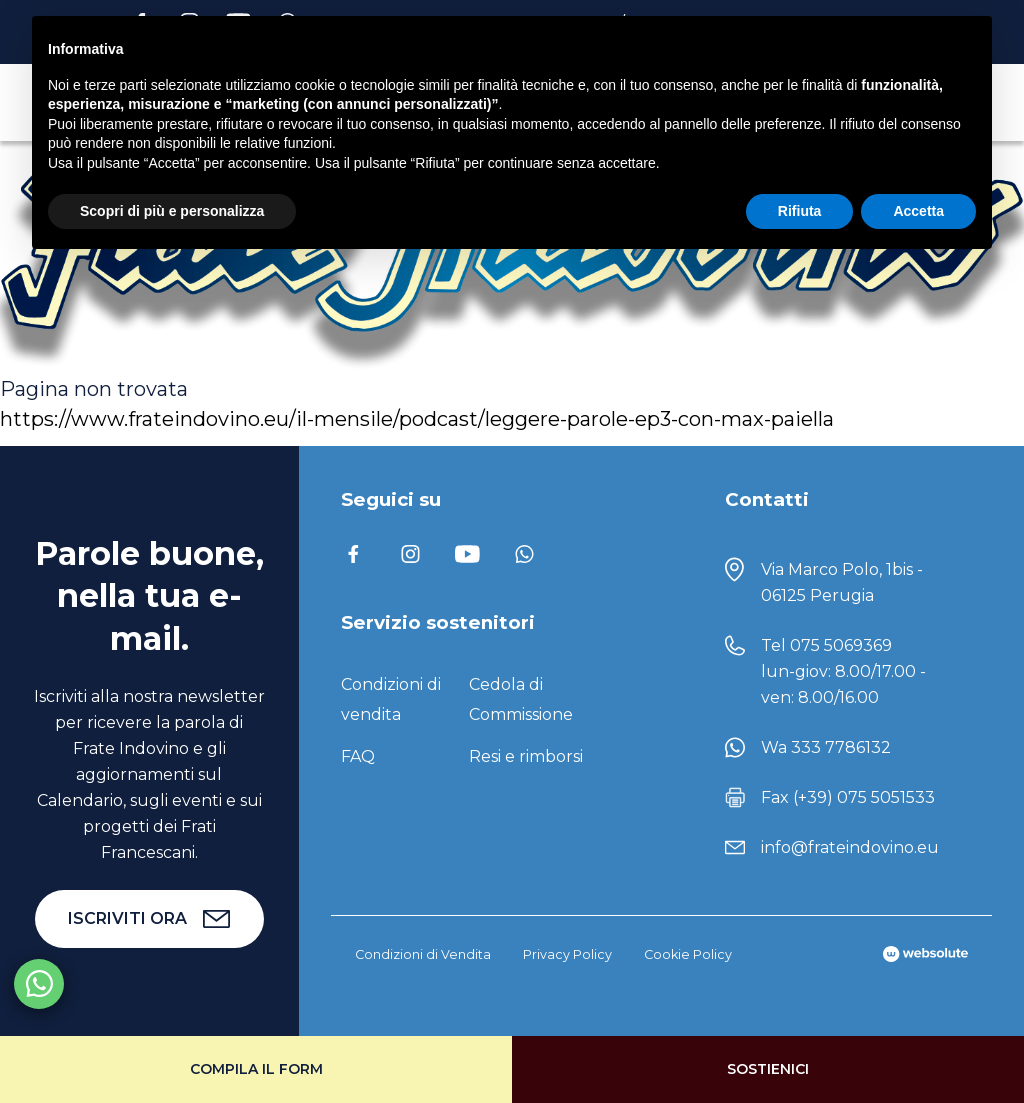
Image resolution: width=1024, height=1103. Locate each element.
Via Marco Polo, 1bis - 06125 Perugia (842, 582)
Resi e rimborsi (526, 756)
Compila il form (256, 1069)
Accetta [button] (918, 211)
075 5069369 (841, 645)
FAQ (358, 756)
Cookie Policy (688, 954)
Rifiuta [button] (800, 211)
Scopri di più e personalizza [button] (172, 211)
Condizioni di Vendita (423, 954)
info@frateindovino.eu (850, 847)
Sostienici (768, 1069)
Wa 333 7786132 (826, 747)
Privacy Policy (567, 954)
